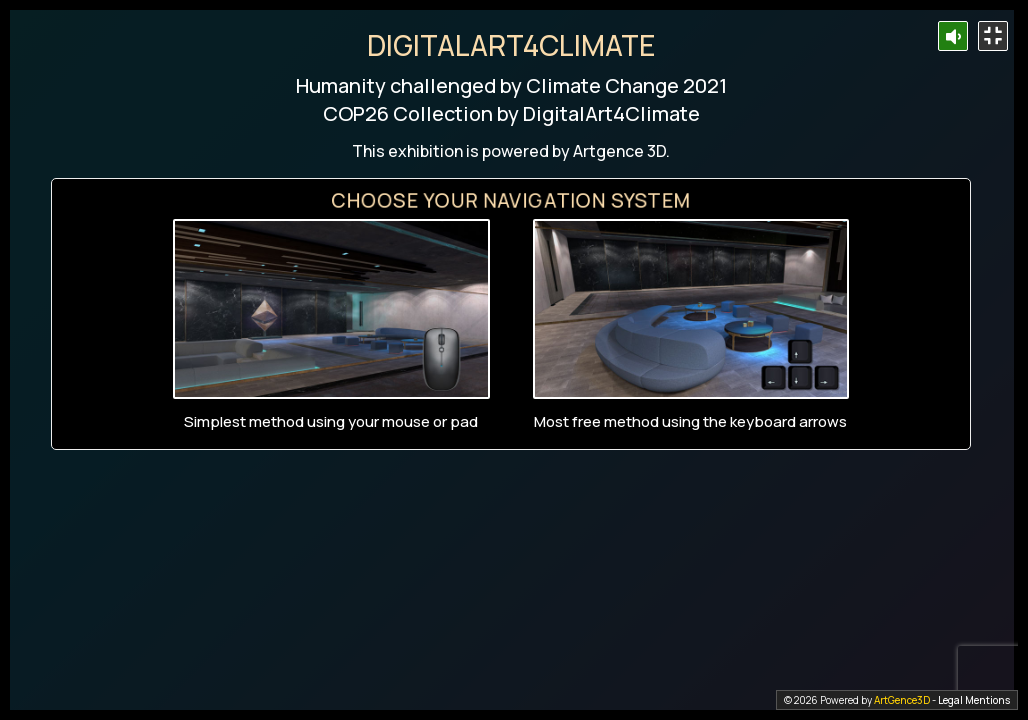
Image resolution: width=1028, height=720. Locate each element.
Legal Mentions (974, 700)
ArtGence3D (902, 700)
